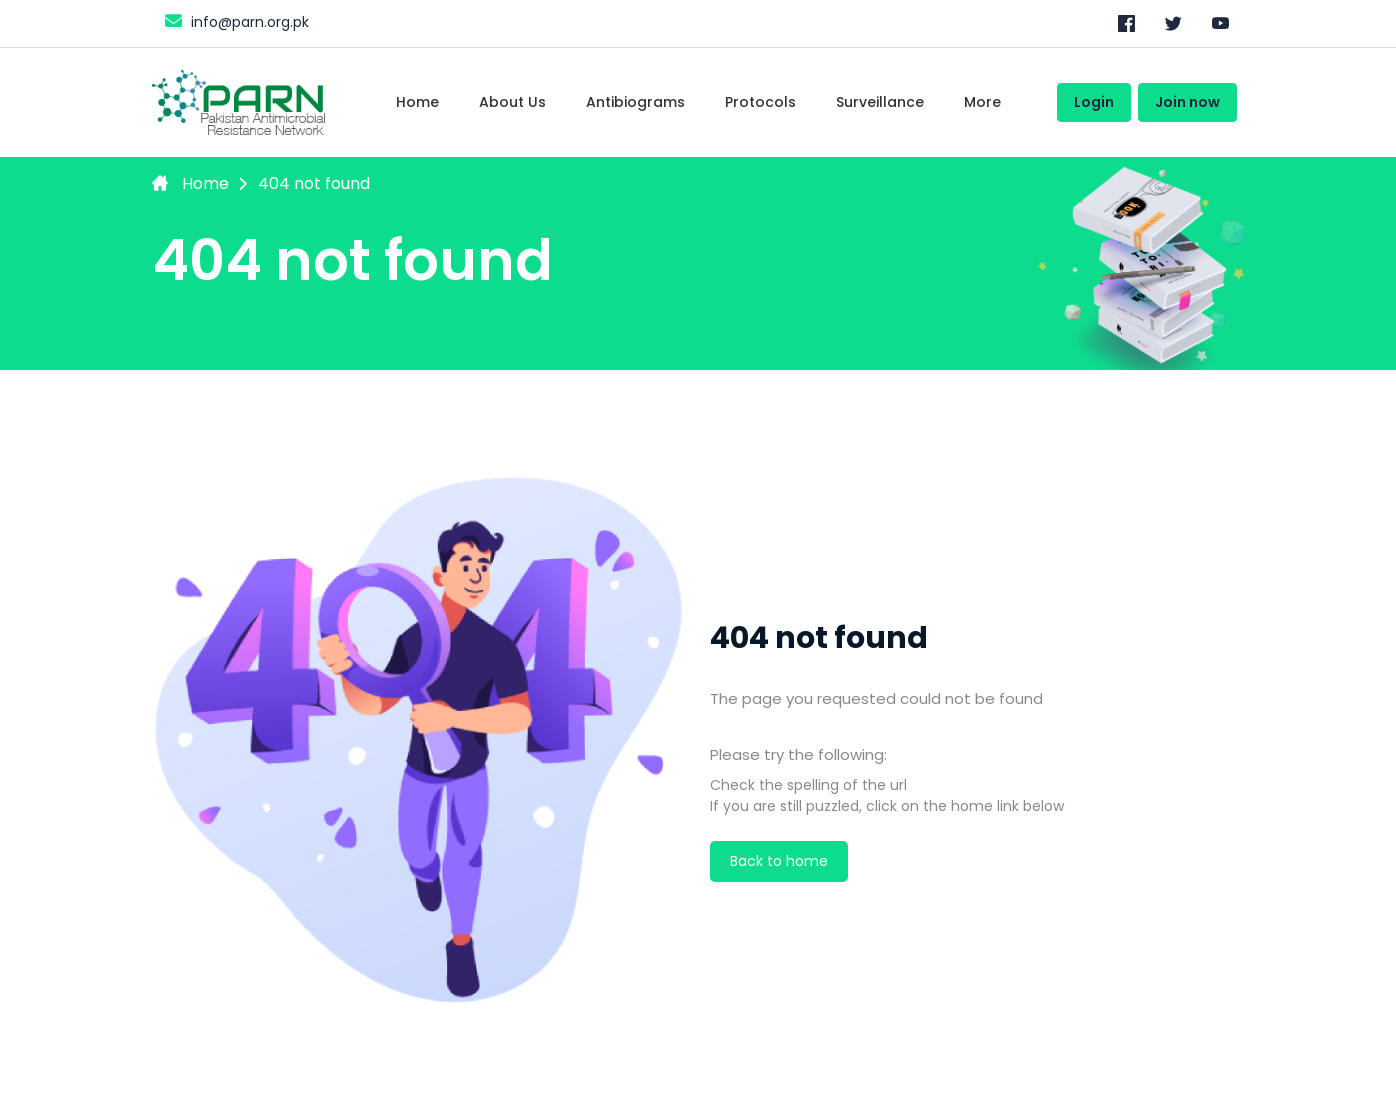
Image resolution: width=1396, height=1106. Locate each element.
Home (417, 102)
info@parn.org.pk (234, 20)
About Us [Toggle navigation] (512, 102)
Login (1094, 102)
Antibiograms (635, 102)
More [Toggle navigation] (982, 102)
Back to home (779, 861)
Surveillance (880, 102)
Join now (1187, 102)
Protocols (760, 102)
